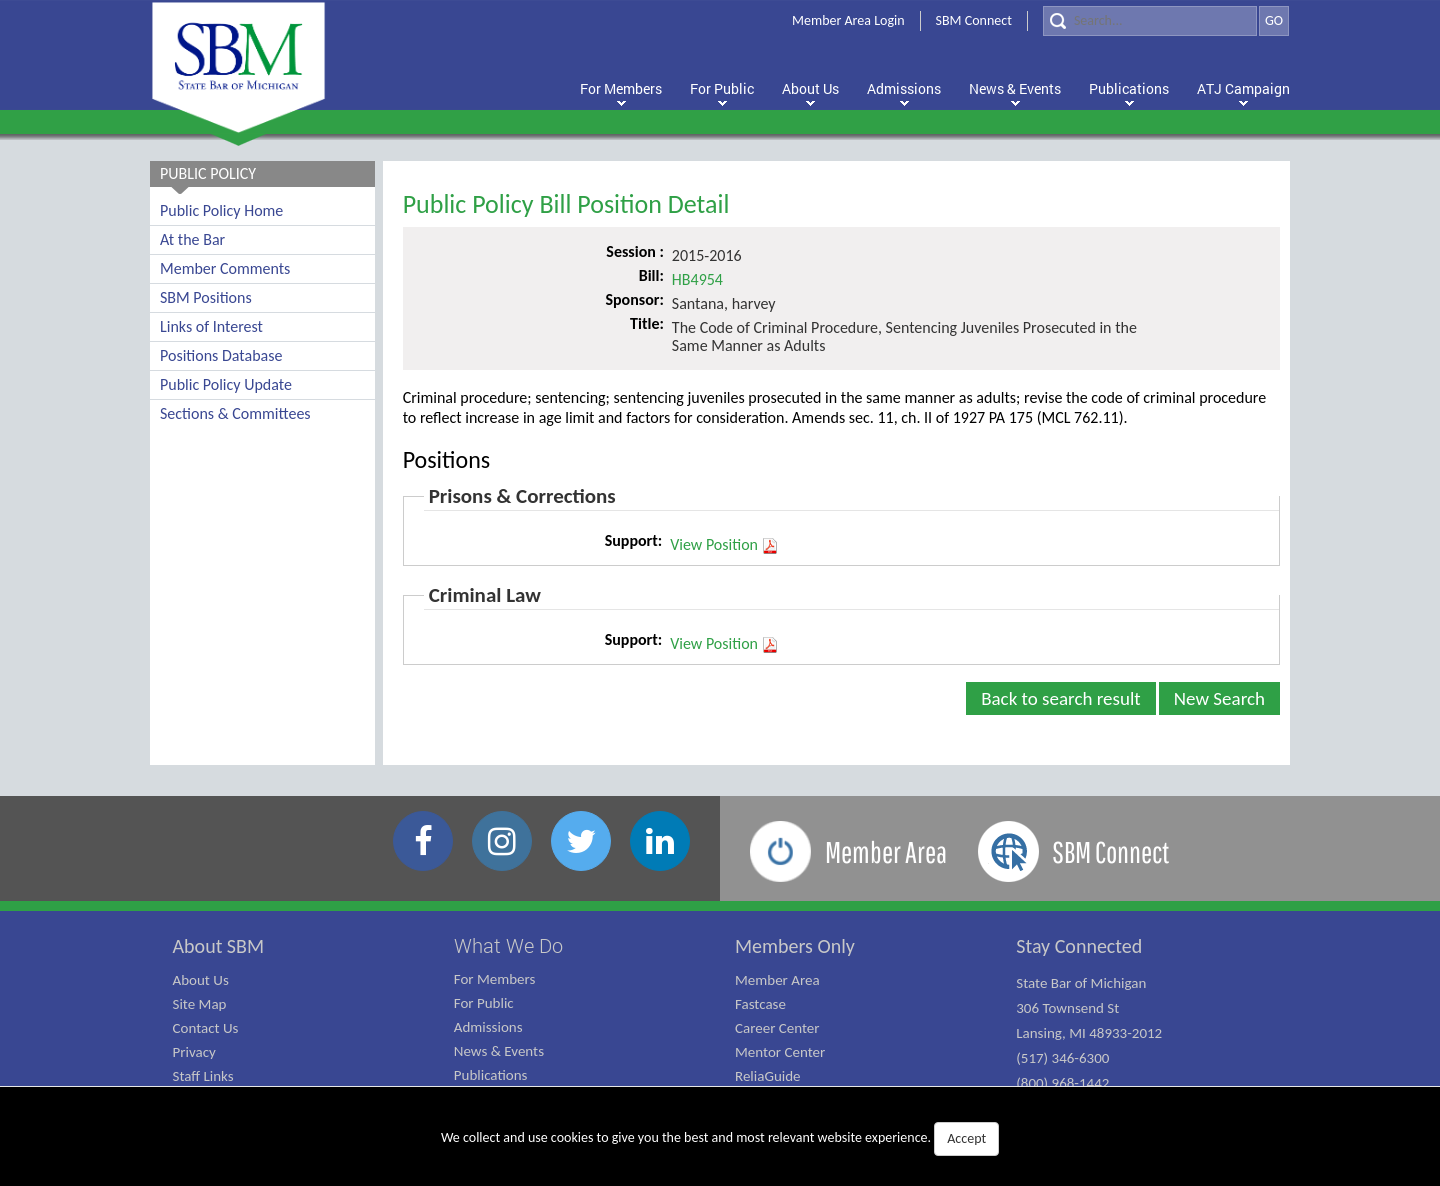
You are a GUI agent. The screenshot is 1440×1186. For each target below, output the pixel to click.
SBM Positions (206, 297)
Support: (634, 540)
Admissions (488, 1027)
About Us (201, 980)
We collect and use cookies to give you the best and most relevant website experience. (720, 1139)
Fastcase (760, 1004)
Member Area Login (848, 20)
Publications (491, 1075)
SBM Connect (974, 20)
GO (1274, 20)
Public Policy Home (221, 210)
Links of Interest (211, 326)
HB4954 (697, 279)
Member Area (777, 980)
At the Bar (192, 239)
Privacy (194, 1052)
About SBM (219, 946)
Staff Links (203, 1076)
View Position (724, 545)
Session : (635, 251)
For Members (495, 979)
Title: (647, 323)
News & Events (499, 1051)
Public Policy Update (226, 384)
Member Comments (225, 268)
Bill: (651, 275)
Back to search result (1061, 698)
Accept (966, 1138)
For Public (484, 1003)
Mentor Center (780, 1052)
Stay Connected (1079, 946)
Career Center (777, 1028)
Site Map (200, 1004)
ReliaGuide (768, 1076)
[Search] (1150, 21)
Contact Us (206, 1028)
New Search (1219, 698)
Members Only (795, 946)
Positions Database (221, 355)
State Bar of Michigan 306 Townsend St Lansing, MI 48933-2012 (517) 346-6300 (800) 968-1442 (1089, 1033)
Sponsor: (634, 299)
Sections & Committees (235, 413)
